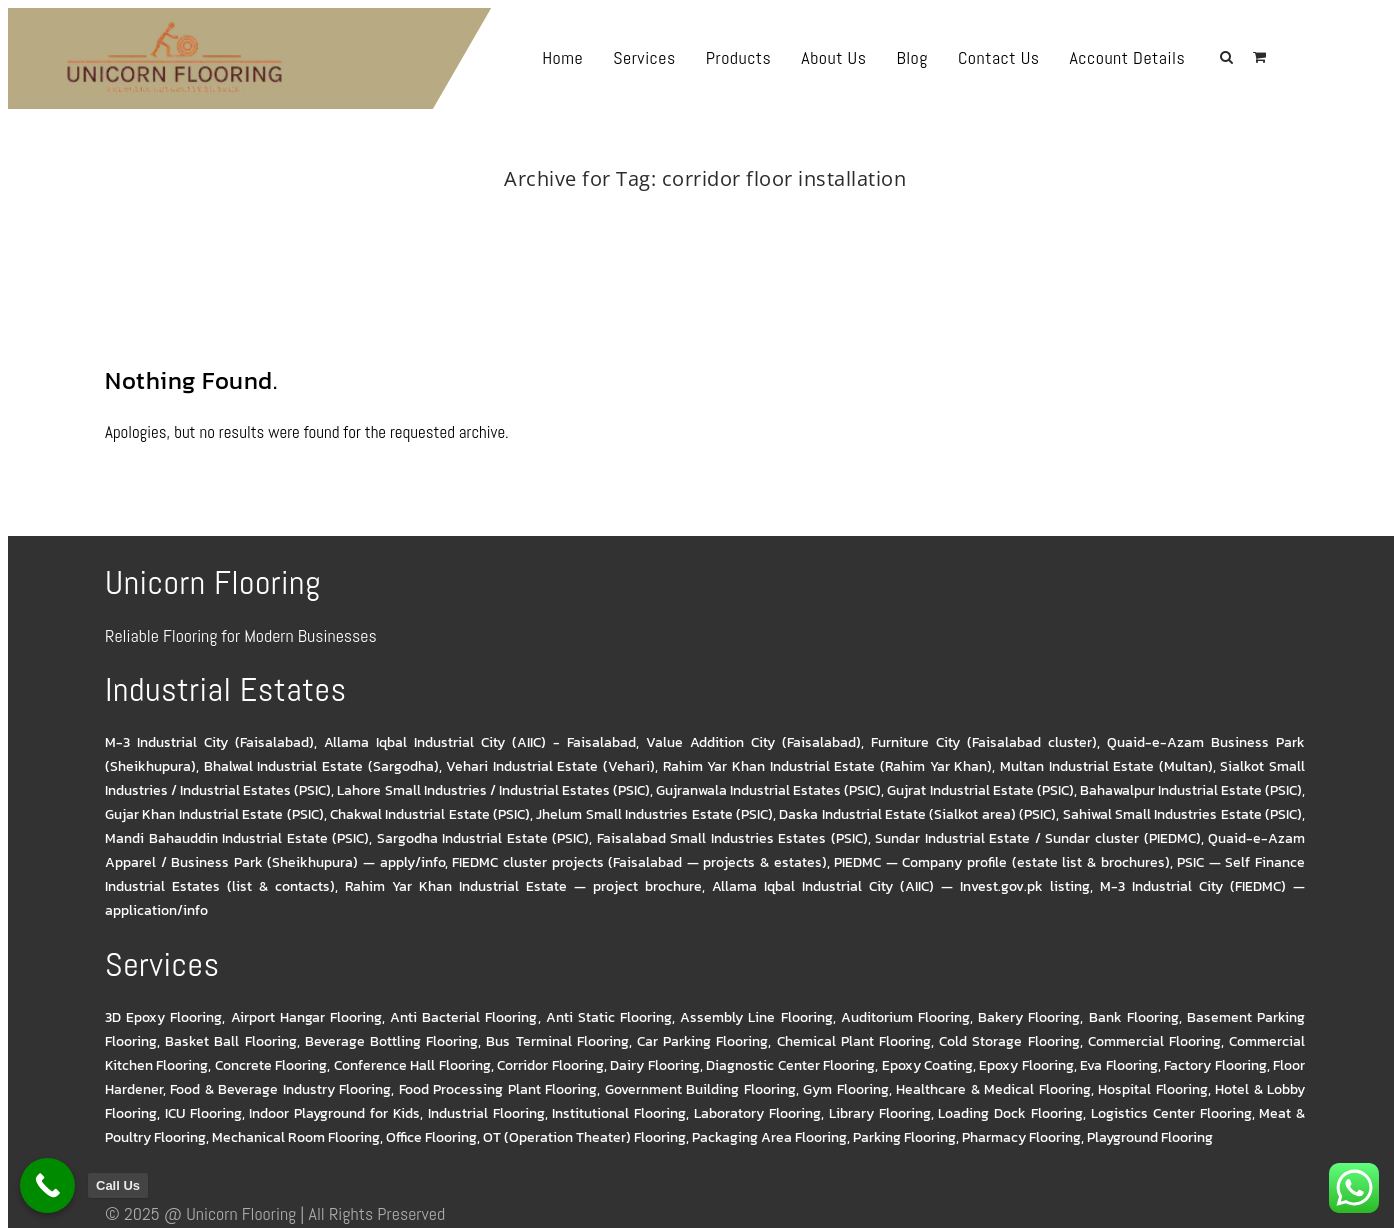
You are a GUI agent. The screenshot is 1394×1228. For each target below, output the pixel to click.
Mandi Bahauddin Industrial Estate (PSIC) (237, 838)
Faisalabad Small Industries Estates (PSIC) (732, 838)
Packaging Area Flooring (769, 1137)
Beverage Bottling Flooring (391, 1041)
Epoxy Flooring (1026, 1065)
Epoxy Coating (927, 1065)
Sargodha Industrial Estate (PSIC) (483, 838)
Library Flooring (880, 1113)
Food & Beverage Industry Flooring (280, 1089)
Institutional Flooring (619, 1113)
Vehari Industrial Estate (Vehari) (550, 766)
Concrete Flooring (271, 1065)
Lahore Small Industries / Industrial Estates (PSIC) (493, 790)
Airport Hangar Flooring (306, 1017)
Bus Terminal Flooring (557, 1041)
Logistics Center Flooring (1171, 1113)
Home (601, 57)
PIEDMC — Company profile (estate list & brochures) (1001, 862)
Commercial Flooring (1154, 1041)
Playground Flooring (1150, 1137)
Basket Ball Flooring (230, 1041)
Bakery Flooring (1029, 1017)
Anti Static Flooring (609, 1017)
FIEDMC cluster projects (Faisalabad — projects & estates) (639, 862)
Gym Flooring (845, 1089)
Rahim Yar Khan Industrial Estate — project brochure (523, 886)
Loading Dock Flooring (1010, 1113)
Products (778, 57)
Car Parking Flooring (702, 1041)
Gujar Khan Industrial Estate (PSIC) (214, 814)
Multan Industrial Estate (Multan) (1106, 766)
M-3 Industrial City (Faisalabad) (209, 742)
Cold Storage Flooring (1009, 1041)
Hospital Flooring (1152, 1089)
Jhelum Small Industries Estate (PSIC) (654, 814)
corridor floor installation (727, 205)
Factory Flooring (1215, 1065)
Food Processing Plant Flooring (498, 1089)
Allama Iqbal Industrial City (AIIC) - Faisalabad (480, 742)
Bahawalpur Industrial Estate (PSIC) (1191, 790)
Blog (950, 57)
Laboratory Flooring (757, 1113)
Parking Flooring (904, 1137)
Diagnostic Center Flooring (790, 1065)
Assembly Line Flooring (756, 1017)
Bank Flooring (1134, 1017)
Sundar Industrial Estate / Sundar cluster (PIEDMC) (1037, 838)
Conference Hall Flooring (412, 1065)
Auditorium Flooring (905, 1017)
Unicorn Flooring (241, 1213)
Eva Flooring (1118, 1065)
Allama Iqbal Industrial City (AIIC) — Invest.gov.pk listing (901, 886)
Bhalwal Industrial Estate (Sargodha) (321, 766)
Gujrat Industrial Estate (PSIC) (980, 790)
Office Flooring (431, 1137)
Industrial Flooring (486, 1113)
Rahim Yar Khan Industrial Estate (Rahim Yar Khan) (827, 766)
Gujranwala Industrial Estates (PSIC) (768, 790)
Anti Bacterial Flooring (463, 1017)
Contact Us (1038, 57)
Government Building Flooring (700, 1089)
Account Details (1166, 57)
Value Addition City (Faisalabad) (753, 742)
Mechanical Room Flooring (296, 1137)
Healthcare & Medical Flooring (993, 1089)
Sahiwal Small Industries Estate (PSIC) (1183, 814)
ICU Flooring (203, 1113)
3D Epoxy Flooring (163, 1017)
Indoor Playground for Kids (334, 1113)
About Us (872, 57)
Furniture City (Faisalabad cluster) (984, 742)
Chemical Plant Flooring (854, 1041)
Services (683, 57)
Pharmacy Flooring (1021, 1137)
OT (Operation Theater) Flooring (584, 1137)
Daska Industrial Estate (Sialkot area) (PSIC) (917, 814)
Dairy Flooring (654, 1065)
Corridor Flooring (550, 1065)
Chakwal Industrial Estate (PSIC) (430, 814)
